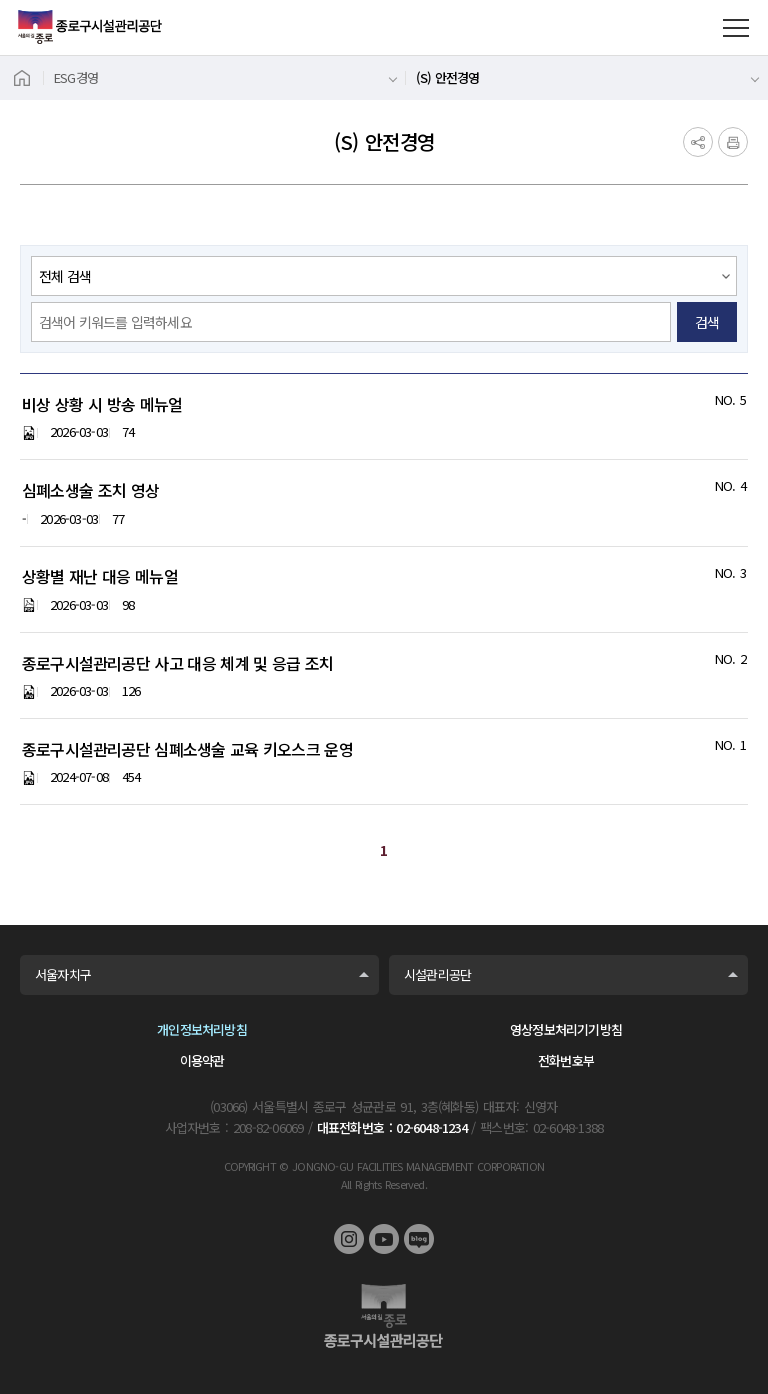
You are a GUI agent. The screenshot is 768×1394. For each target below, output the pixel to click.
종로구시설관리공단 (90, 27)
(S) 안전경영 (448, 77)
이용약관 (202, 1060)
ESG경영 (76, 77)
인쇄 (733, 142)
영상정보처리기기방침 (566, 1029)
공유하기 (698, 142)
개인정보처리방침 (202, 1029)
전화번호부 (566, 1060)
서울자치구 (63, 974)
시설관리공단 (437, 974)
